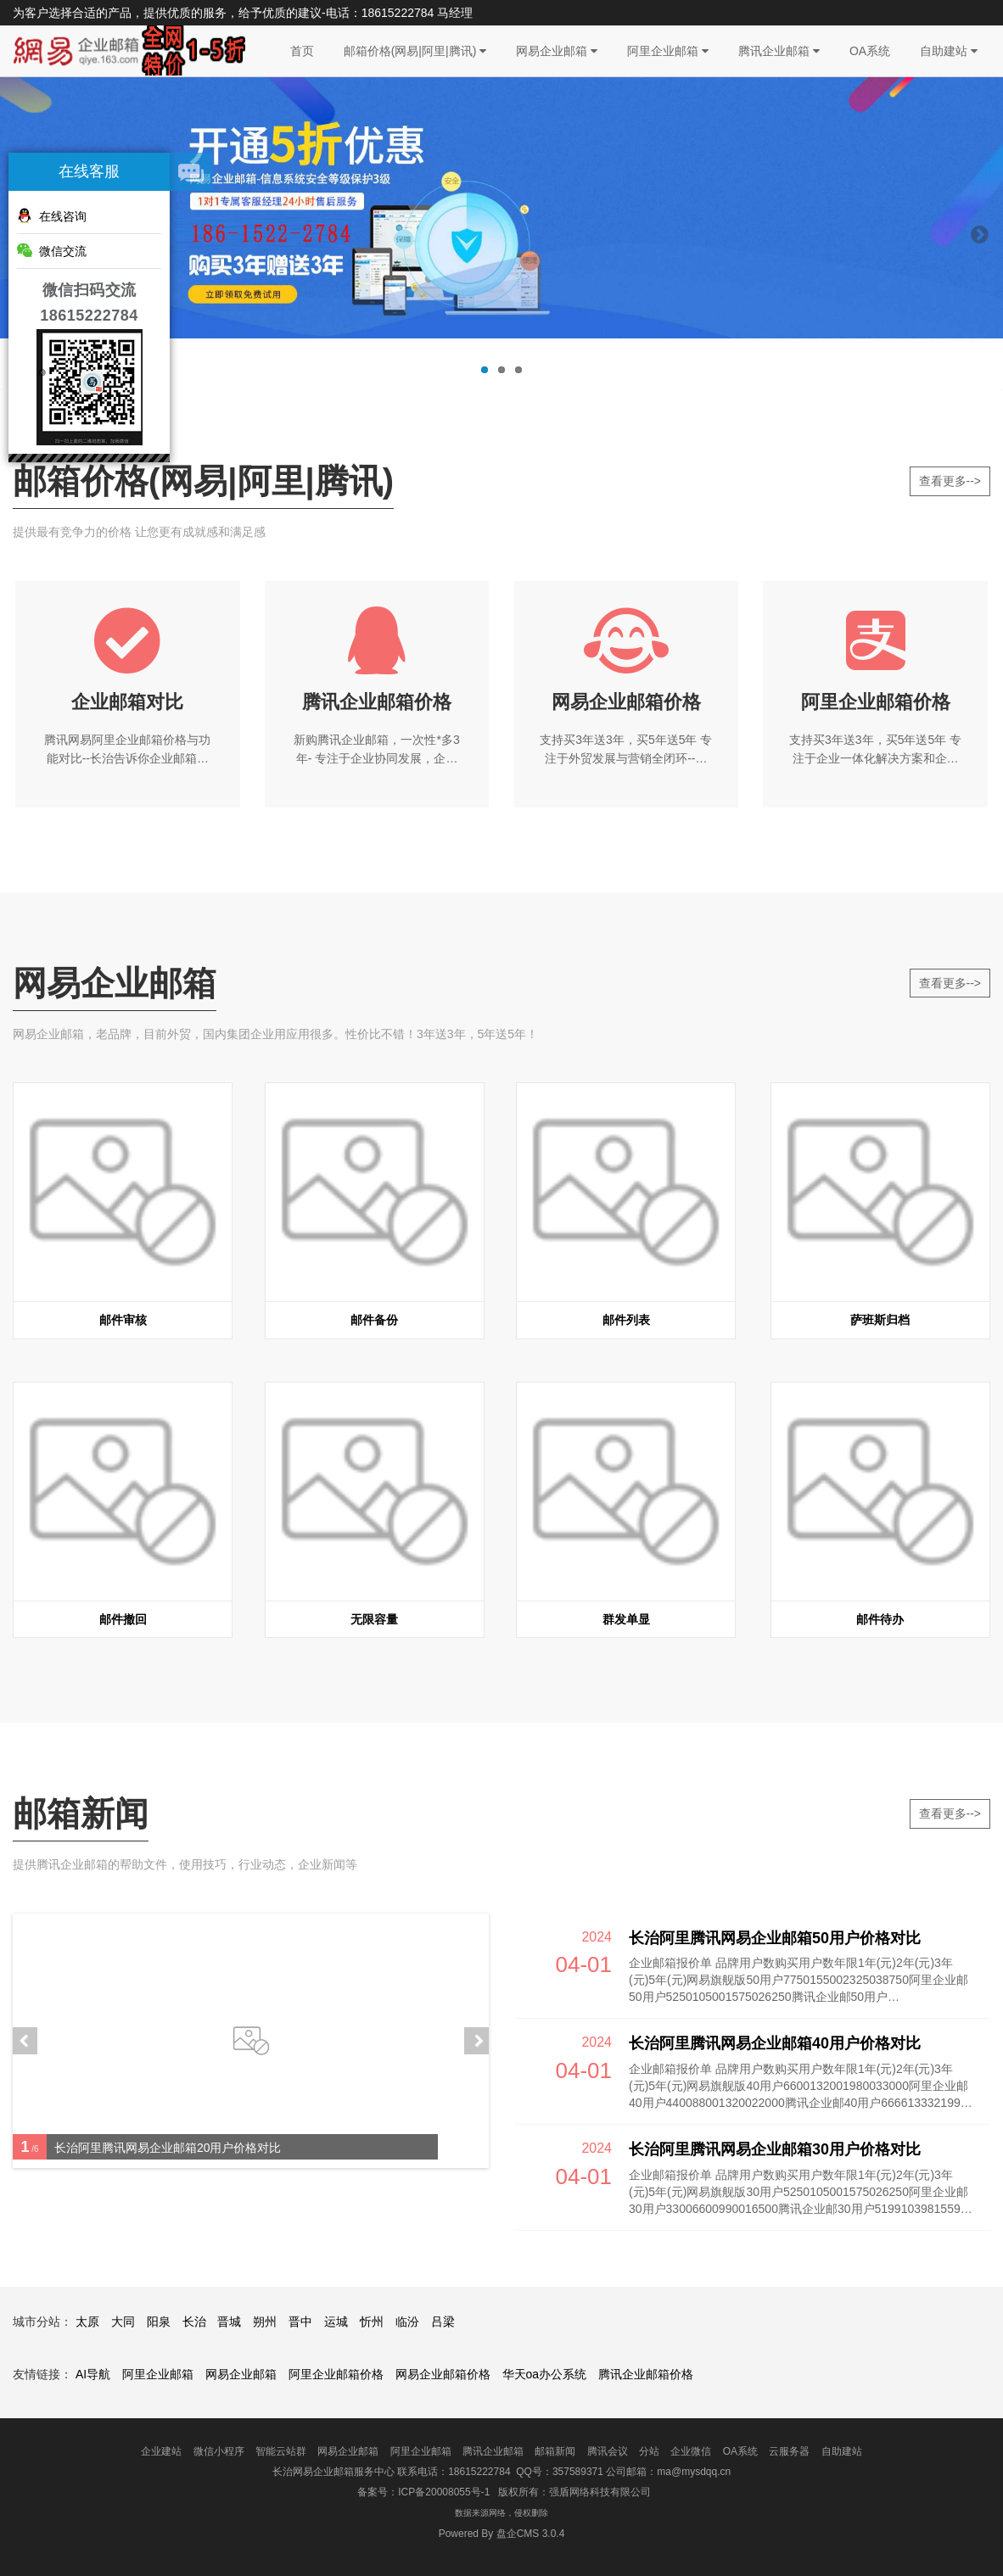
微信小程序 (218, 2451)
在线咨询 (52, 215)
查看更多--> (950, 481)
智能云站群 (280, 2451)
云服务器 (789, 2451)
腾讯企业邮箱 (779, 50)
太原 (87, 2321)
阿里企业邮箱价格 (336, 2374)
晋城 (229, 2321)
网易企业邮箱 (556, 50)
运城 (336, 2321)
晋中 (300, 2321)
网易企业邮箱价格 (442, 2374)
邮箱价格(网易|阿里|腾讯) (415, 50)
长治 (194, 2321)
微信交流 (52, 250)
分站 (649, 2451)
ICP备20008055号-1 (444, 2492)
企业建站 (161, 2451)
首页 (302, 51)
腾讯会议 (607, 2451)
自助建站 (949, 50)
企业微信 (690, 2451)
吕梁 (443, 2321)
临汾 (407, 2321)
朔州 (265, 2321)
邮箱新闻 (555, 2451)
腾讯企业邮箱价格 (645, 2374)
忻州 (372, 2321)
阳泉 (159, 2321)
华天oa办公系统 (544, 2374)
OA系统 (869, 51)
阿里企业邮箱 (668, 50)
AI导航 (93, 2374)
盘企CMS (502, 2534)
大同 (123, 2321)
